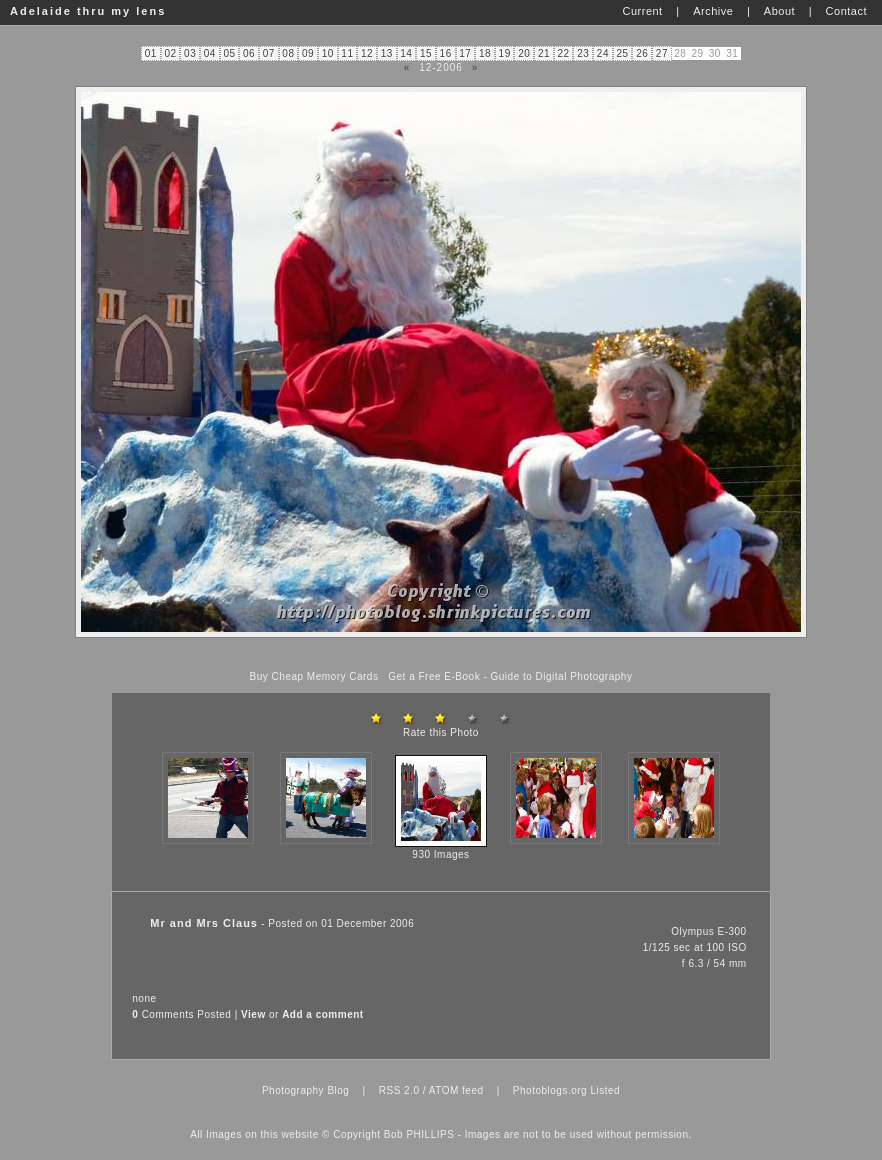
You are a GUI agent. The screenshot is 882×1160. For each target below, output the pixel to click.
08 (288, 53)
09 (308, 53)
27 (662, 53)
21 (544, 53)
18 (485, 53)
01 (151, 53)
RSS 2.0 (399, 1090)
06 (249, 53)
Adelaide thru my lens (88, 11)
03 (190, 53)
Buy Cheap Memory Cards (314, 676)
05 (229, 53)
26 (642, 53)
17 (465, 53)
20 (524, 53)
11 (347, 53)
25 (623, 53)
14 (406, 53)
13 (387, 53)
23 (583, 53)
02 (170, 53)
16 (446, 53)
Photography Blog (306, 1090)
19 (505, 53)
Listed (605, 1090)
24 (603, 53)
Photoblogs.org (550, 1090)
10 (328, 53)
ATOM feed (456, 1090)
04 (210, 53)
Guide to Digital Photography (562, 676)
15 (426, 53)
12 (367, 53)
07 (269, 53)
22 (564, 53)
